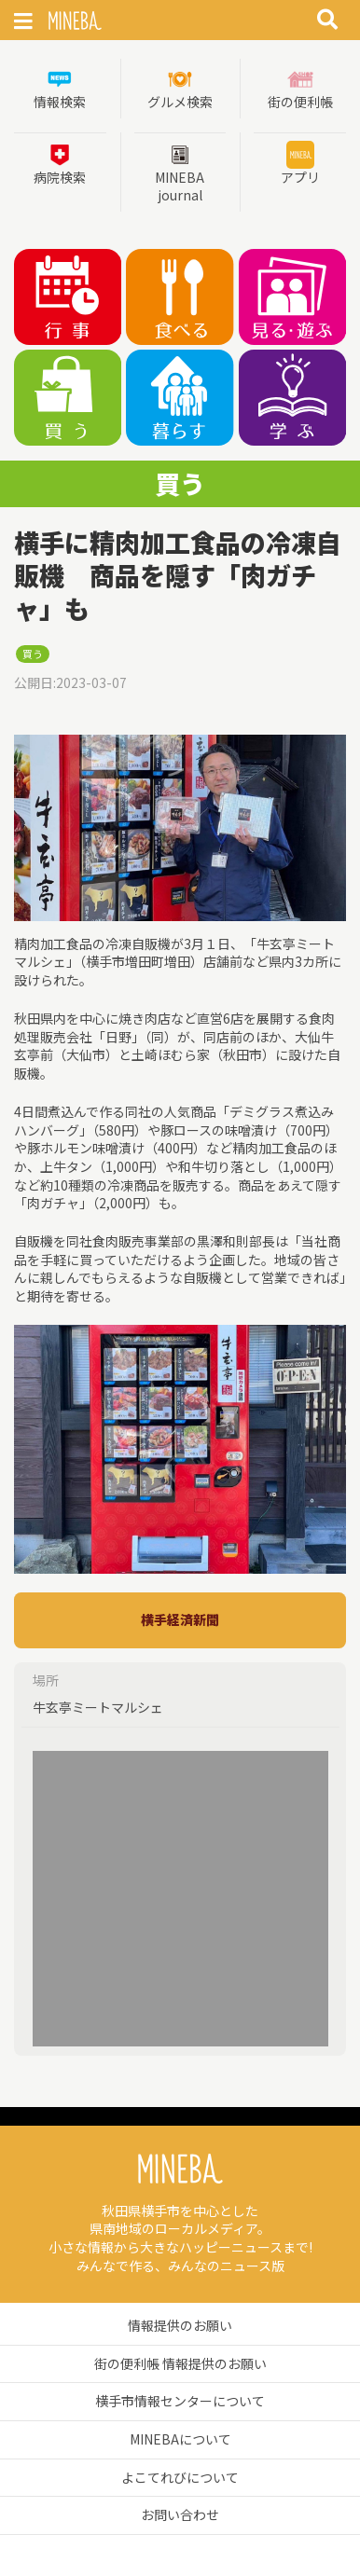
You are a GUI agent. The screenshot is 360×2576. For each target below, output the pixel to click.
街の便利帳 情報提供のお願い (180, 2363)
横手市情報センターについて (180, 2400)
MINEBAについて (180, 2439)
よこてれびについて (180, 2477)
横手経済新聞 (180, 1619)
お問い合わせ (180, 2514)
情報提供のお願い (180, 2325)
